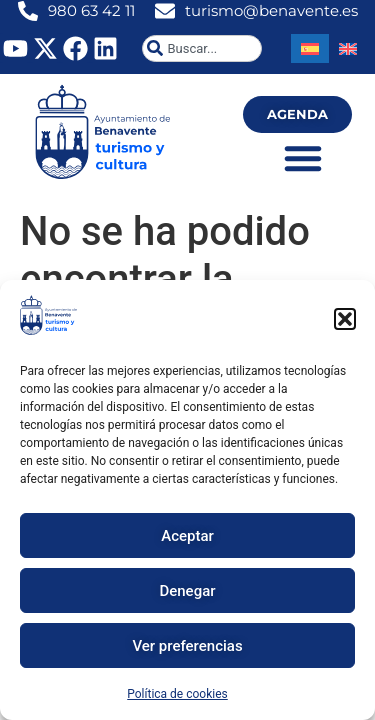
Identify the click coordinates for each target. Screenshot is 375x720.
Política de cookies (177, 694)
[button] (345, 319)
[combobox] (202, 48)
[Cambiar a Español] (310, 48)
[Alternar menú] (303, 158)
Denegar (187, 591)
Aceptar (187, 536)
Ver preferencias (187, 646)
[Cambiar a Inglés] (348, 48)
